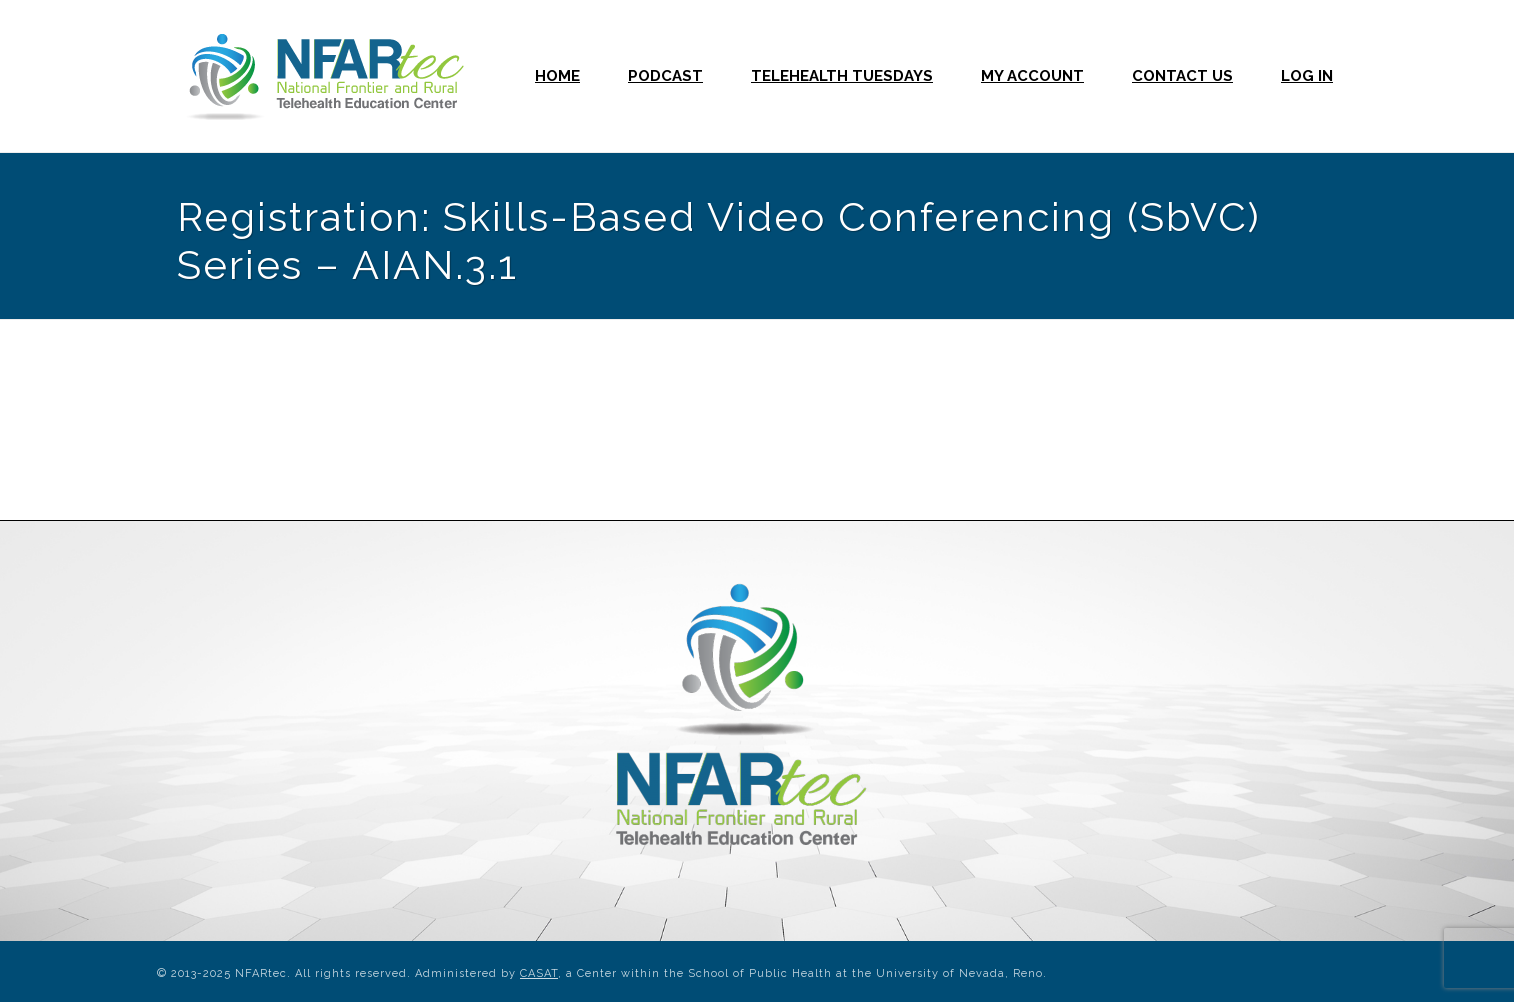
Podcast (665, 76)
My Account (1032, 76)
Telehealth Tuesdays (842, 76)
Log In (1307, 76)
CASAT (539, 973)
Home (557, 76)
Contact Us (1182, 76)
